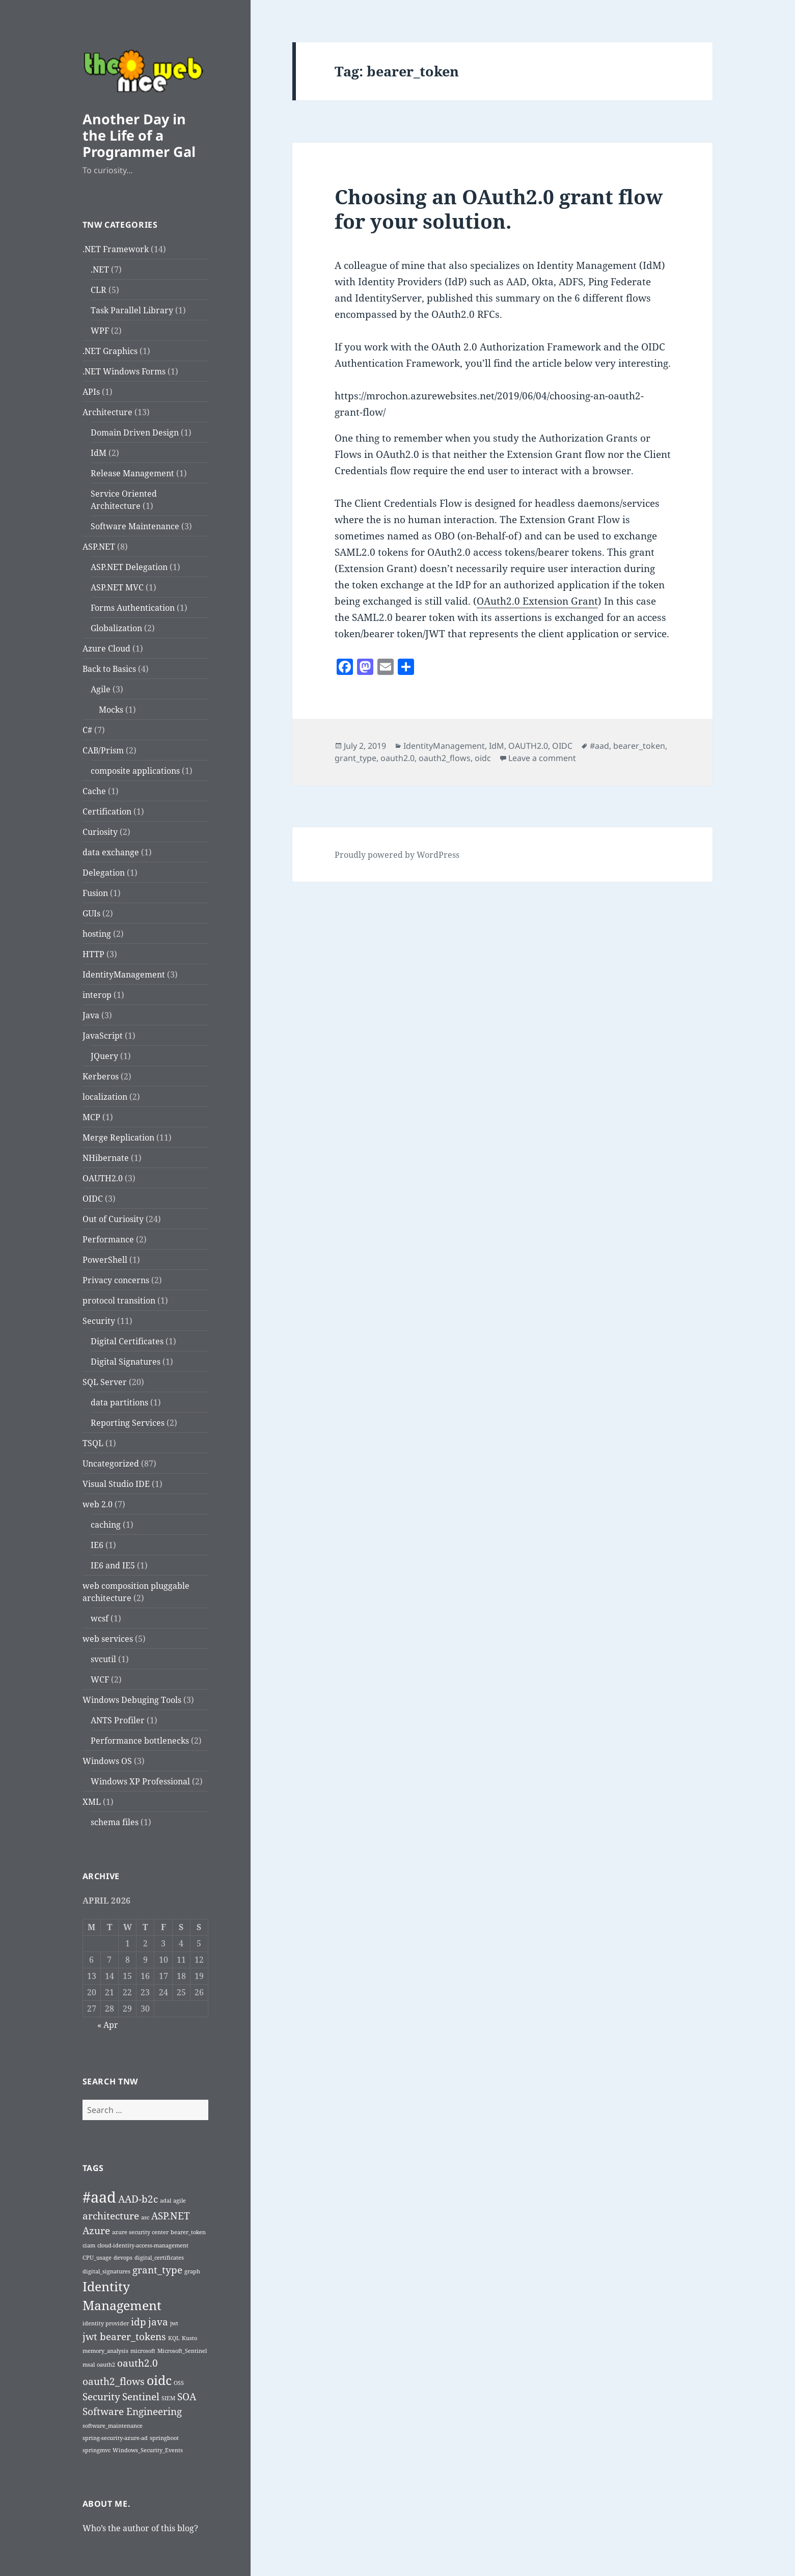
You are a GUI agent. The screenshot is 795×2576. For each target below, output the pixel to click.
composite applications (135, 770)
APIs (91, 391)
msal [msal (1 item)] (89, 2364)
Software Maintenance (135, 526)
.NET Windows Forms (124, 371)
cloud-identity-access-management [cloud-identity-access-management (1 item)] (142, 2245)
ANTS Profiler (118, 1720)
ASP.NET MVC (117, 587)
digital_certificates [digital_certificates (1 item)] (159, 2257)
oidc (483, 758)
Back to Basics (109, 668)
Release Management (132, 473)
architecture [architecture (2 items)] (111, 2215)
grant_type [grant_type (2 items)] (157, 2269)
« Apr (107, 2024)
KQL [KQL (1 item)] (174, 2338)
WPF (100, 330)
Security (99, 1320)
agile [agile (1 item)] (179, 2200)
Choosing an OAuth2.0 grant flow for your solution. (499, 208)
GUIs (91, 913)
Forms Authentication (133, 607)
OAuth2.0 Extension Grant (537, 601)
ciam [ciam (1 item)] (89, 2245)
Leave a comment (542, 758)
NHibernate (106, 1157)
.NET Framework (116, 249)
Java (91, 1015)
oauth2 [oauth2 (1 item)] (106, 2364)
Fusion (95, 893)
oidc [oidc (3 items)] (159, 2380)
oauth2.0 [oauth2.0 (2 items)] (137, 2363)
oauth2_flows (445, 758)
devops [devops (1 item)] (123, 2257)
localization (105, 1096)
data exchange (111, 852)
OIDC (93, 1198)
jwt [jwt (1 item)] (174, 2323)
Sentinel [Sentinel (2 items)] (140, 2396)
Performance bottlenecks (140, 1740)
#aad (599, 745)
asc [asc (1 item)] (145, 2217)
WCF (100, 1679)
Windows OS (107, 1761)
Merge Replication (118, 1137)
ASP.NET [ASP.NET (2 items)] (170, 2215)
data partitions (119, 1402)
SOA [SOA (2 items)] (186, 2396)
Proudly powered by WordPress (397, 854)
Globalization (116, 628)
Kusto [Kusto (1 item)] (189, 2338)
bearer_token (639, 745)
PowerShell (105, 1259)
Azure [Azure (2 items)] (96, 2230)
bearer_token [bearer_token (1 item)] (188, 2232)
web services (108, 1638)
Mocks (111, 709)
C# (87, 730)
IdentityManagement (124, 974)
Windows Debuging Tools (132, 1699)
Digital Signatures (125, 1361)
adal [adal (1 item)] (165, 2200)
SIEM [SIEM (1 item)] (168, 2398)
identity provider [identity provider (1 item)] (106, 2323)
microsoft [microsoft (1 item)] (142, 2350)
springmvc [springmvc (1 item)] (97, 2450)
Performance (108, 1239)
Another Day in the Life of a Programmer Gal (139, 135)
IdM (98, 452)
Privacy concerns (116, 1280)
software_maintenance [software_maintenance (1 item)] (113, 2425)
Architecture (107, 412)
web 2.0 (98, 1504)
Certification (107, 811)
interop (97, 994)
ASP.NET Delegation (129, 567)
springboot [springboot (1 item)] (164, 2438)
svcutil (103, 1659)
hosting (97, 933)
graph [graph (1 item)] (192, 2271)
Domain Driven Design (135, 432)
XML (92, 1801)
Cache (94, 791)
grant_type (355, 758)
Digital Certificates (127, 1341)
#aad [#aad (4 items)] (99, 2197)
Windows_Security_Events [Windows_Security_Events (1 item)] (148, 2450)
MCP (91, 1117)
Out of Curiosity (113, 1219)
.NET (100, 269)
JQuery (104, 1056)
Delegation (104, 872)
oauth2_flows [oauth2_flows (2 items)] (114, 2381)
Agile (101, 689)
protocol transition (119, 1300)
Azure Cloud (106, 648)
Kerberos (101, 1076)
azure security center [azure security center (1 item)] (140, 2232)
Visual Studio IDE (116, 1483)
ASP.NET (99, 546)
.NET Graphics (110, 351)
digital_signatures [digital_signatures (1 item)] (106, 2271)
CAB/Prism (103, 750)
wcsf (99, 1618)
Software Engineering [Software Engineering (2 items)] (132, 2411)
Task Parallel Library (132, 310)
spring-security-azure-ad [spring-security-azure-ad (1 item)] (115, 2438)
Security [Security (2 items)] (101, 2396)
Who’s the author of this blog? (140, 2528)
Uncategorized (111, 1463)
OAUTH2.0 (103, 1178)
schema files (115, 1822)
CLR (98, 289)
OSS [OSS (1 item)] (179, 2383)
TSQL (93, 1443)
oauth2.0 (397, 758)
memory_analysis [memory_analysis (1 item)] (105, 2350)
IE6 (97, 1545)
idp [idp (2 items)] (138, 2321)
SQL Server (105, 1382)
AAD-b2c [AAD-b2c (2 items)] (138, 2199)
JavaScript (103, 1035)
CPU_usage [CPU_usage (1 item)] (97, 2257)
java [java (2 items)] (158, 2321)
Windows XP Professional (140, 1781)
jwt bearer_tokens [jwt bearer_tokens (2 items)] (124, 2336)
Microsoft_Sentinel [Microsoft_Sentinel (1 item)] (182, 2350)
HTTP (93, 954)
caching (106, 1524)
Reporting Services (128, 1422)
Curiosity (100, 831)
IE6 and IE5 (113, 1565)
